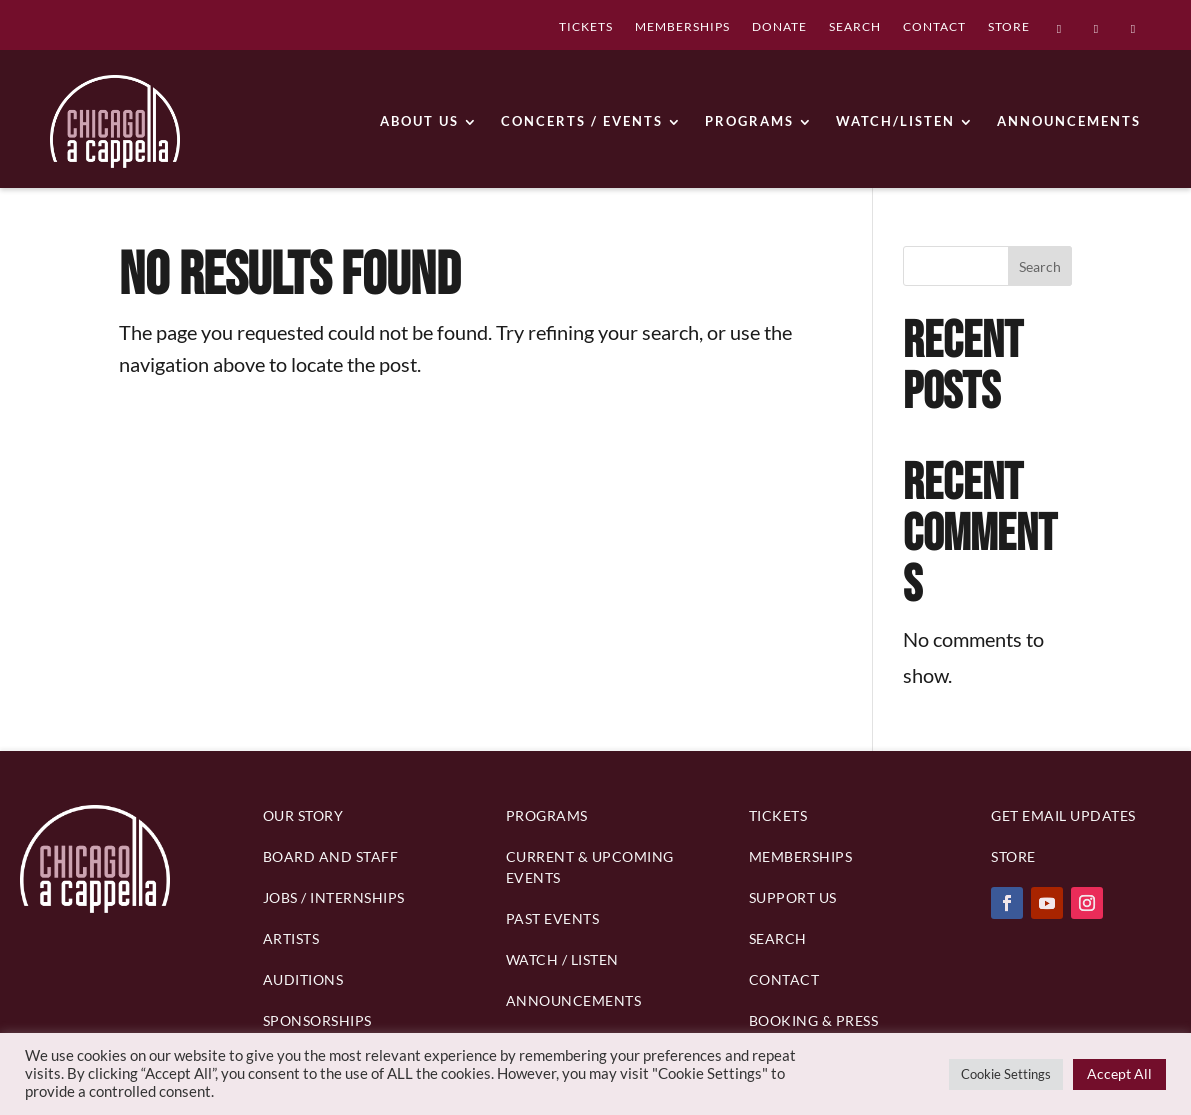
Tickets (778, 815)
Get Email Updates (1063, 815)
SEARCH (855, 28)
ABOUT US (419, 121)
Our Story (303, 815)
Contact (784, 979)
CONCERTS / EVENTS (582, 121)
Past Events (553, 918)
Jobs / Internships (334, 897)
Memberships (801, 856)
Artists (291, 938)
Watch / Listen (562, 959)
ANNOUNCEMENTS (1069, 121)
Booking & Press (814, 1020)
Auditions (303, 979)
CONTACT (934, 28)
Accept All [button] (1119, 1073)
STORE (1009, 28)
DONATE (779, 28)
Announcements (574, 1000)
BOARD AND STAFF (331, 856)
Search (1040, 266)
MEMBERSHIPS (682, 28)
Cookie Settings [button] (1006, 1074)
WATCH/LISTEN (895, 121)
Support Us (793, 897)
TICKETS (586, 28)
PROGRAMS (749, 121)
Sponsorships (317, 1020)
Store (1013, 856)
